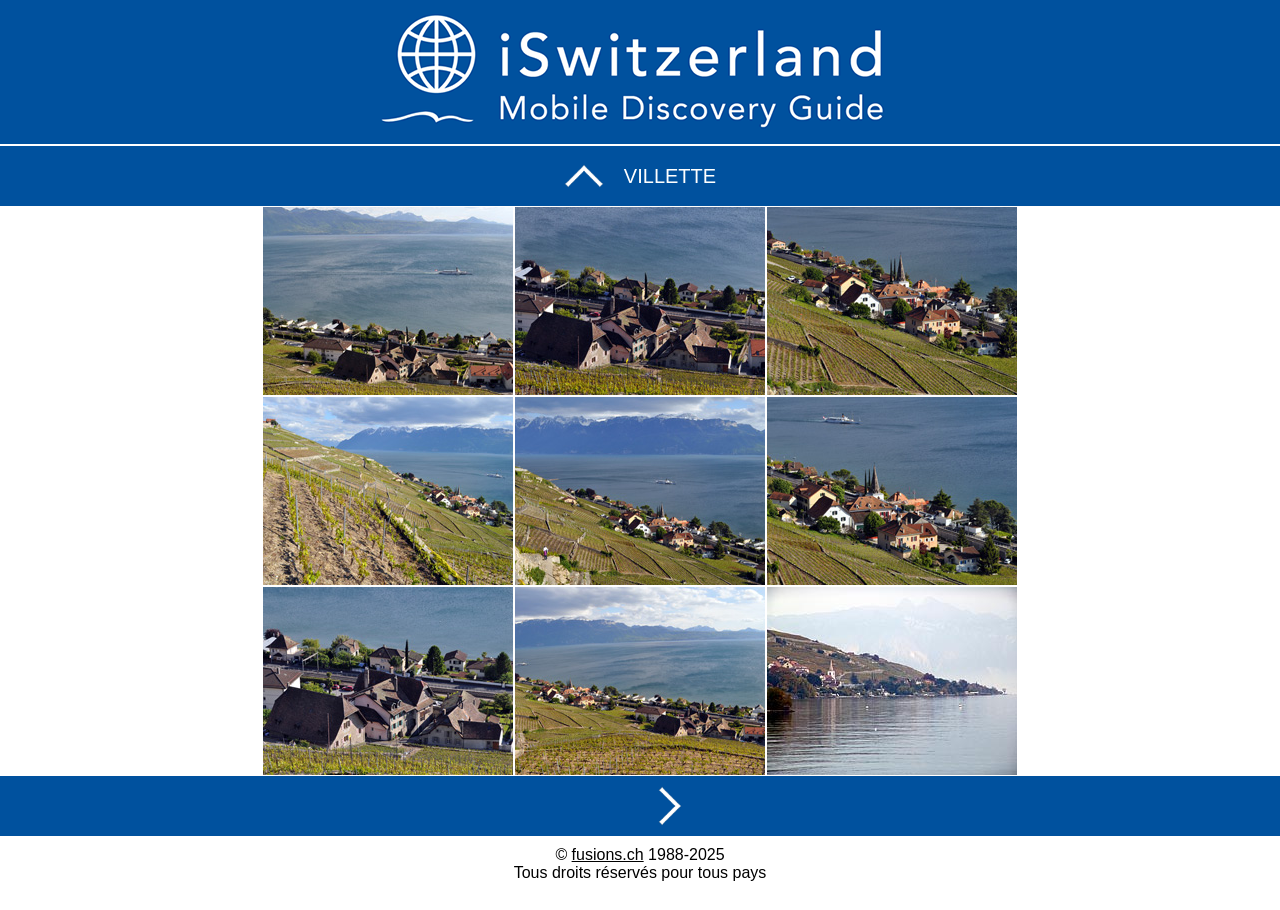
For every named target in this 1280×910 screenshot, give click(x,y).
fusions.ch (608, 854)
